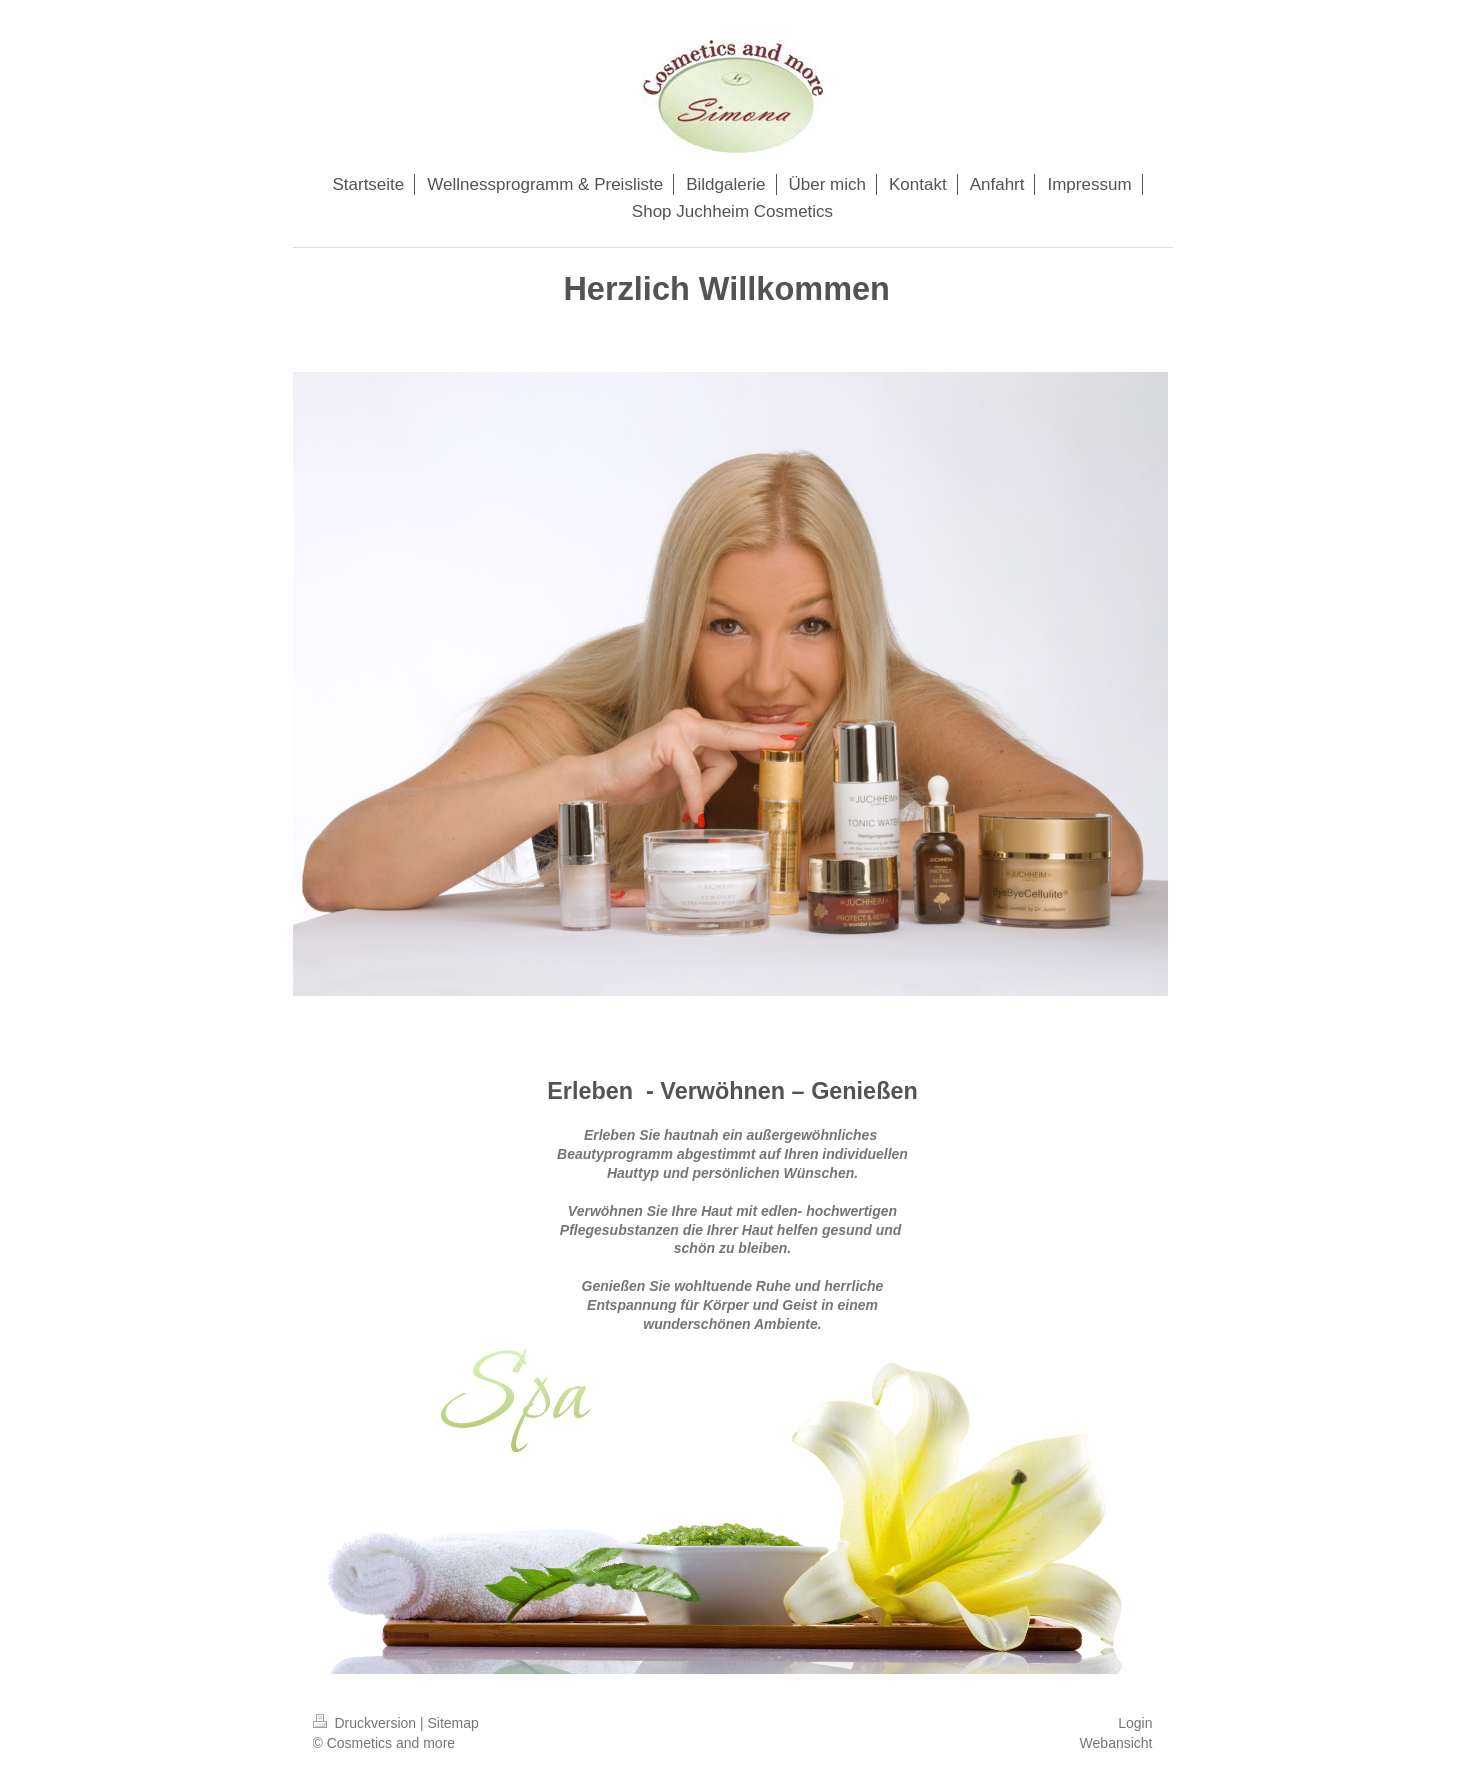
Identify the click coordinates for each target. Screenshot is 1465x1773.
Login (1135, 1723)
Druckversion (366, 1723)
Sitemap (453, 1723)
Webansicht (1116, 1743)
